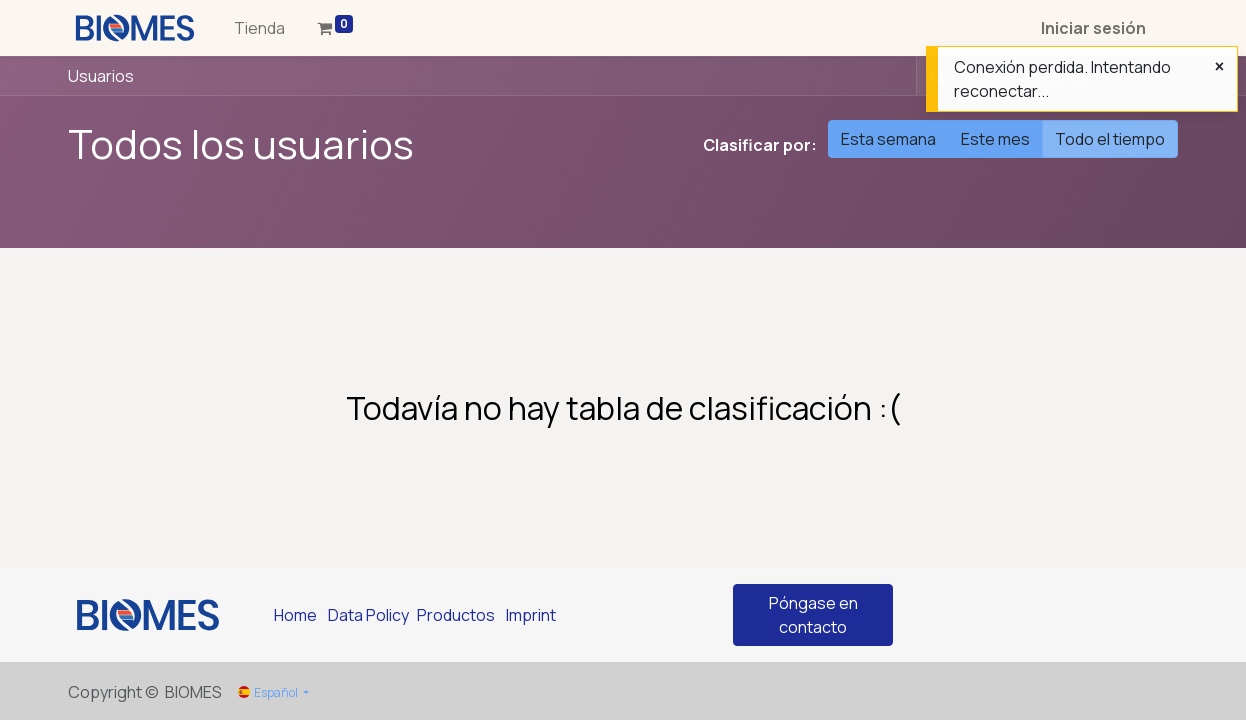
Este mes (995, 139)
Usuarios (101, 76)
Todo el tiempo (1110, 139)
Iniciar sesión (1093, 28)
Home (295, 615)
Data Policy (368, 615)
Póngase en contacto (813, 615)
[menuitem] (259, 28)
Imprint (531, 615)
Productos (456, 615)
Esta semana (888, 139)
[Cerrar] (1219, 66)
